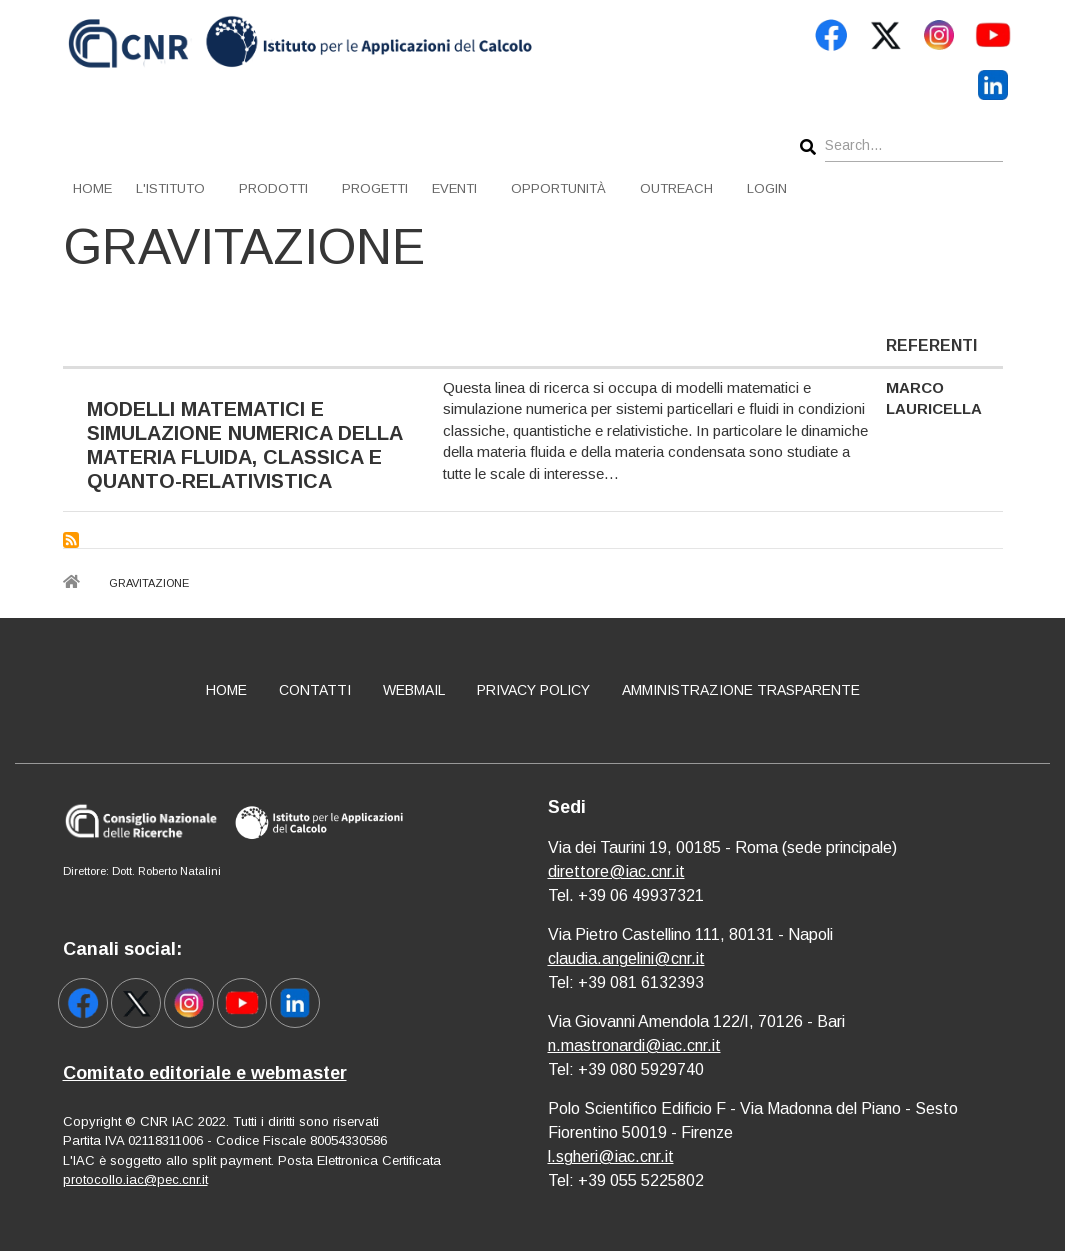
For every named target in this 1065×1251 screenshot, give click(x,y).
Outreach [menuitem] (676, 188)
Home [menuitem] (92, 188)
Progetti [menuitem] (375, 188)
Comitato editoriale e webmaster (205, 1073)
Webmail (414, 690)
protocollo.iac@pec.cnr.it (135, 1179)
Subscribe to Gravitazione (71, 540)
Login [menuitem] (767, 188)
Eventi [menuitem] (454, 188)
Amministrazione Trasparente (741, 690)
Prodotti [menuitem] (273, 188)
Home (226, 690)
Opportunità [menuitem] (558, 188)
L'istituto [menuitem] (170, 188)
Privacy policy (533, 690)
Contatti (315, 690)
